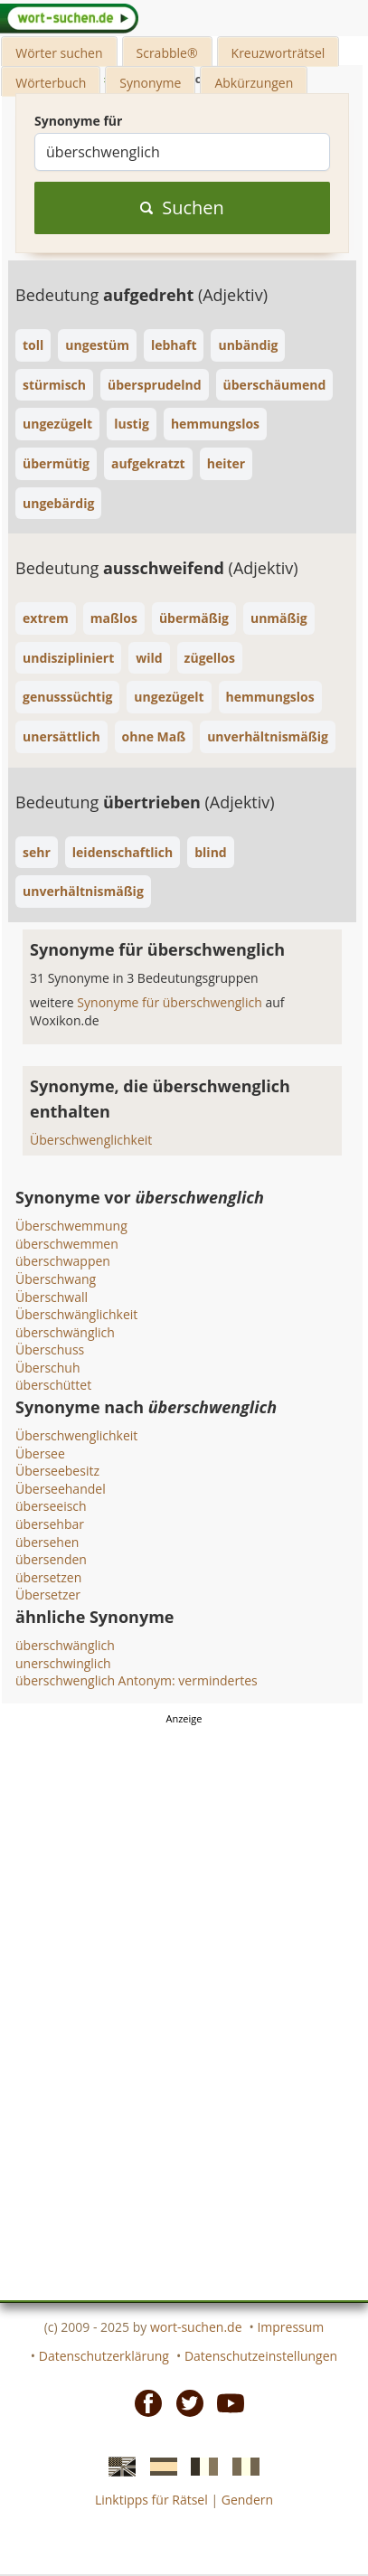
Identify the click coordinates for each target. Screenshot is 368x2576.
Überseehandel (60, 1488)
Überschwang (55, 1279)
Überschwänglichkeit (76, 1314)
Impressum (290, 2326)
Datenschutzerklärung (104, 2355)
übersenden (51, 1559)
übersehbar (49, 1524)
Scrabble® (167, 52)
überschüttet (53, 1384)
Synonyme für (78, 120)
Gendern (247, 2499)
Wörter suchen (58, 52)
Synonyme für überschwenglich (171, 1002)
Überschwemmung (71, 1225)
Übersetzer (47, 1594)
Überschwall (51, 1297)
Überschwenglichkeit (91, 1139)
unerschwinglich (63, 1663)
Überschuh (47, 1367)
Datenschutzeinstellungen (260, 2355)
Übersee (40, 1453)
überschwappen (62, 1260)
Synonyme (150, 82)
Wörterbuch (50, 82)
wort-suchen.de (196, 2326)
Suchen (182, 207)
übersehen (47, 1542)
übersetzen (48, 1577)
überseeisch (51, 1505)
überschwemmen (66, 1243)
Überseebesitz (57, 1470)
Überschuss (49, 1349)
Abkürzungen (253, 82)
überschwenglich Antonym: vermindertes (136, 1680)
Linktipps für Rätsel (151, 2499)
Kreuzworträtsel (278, 52)
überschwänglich (65, 1332)
